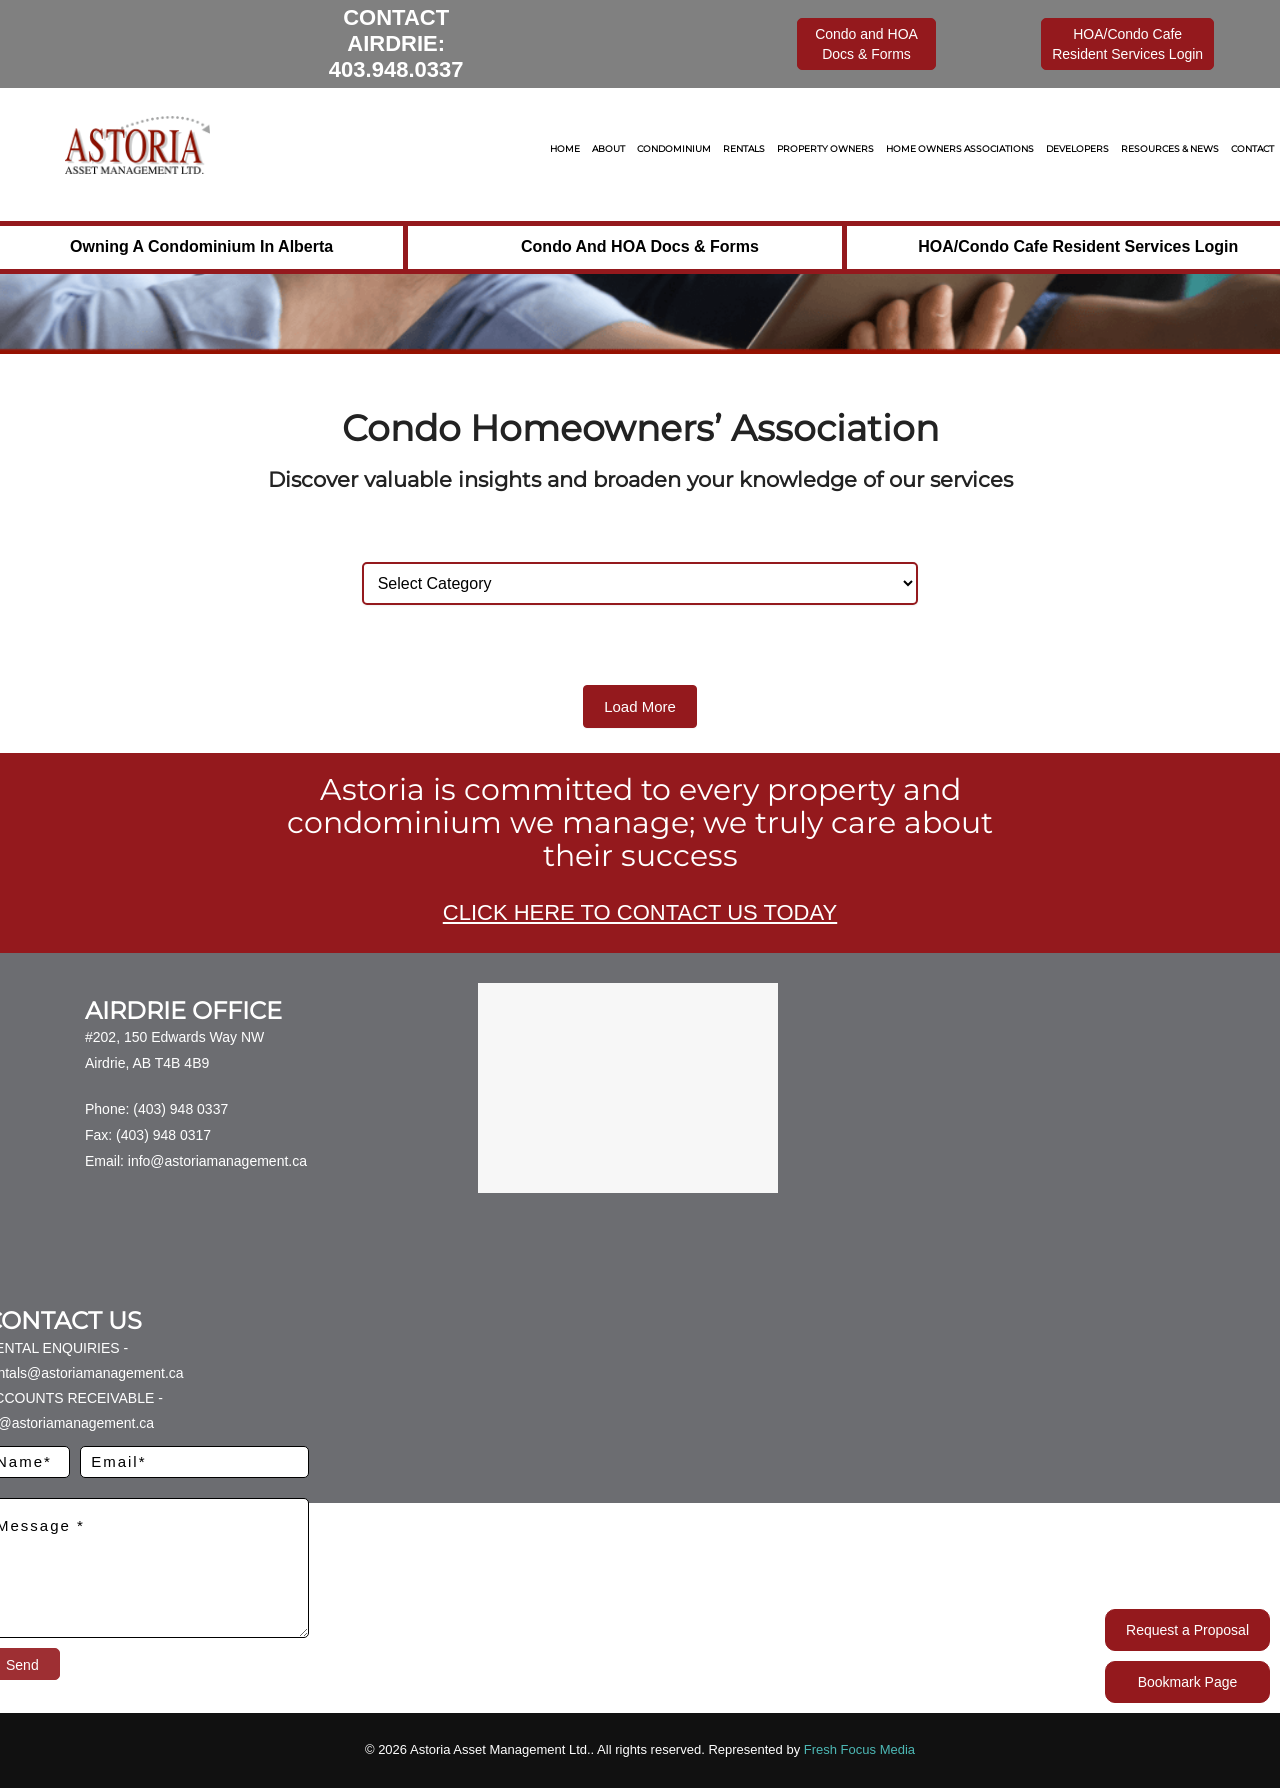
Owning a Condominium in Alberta (201, 246)
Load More (640, 706)
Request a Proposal (1187, 1630)
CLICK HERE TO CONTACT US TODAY (640, 912)
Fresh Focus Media (859, 1749)
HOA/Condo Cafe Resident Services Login (1078, 246)
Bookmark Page (1188, 1682)
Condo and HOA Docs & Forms (640, 246)
